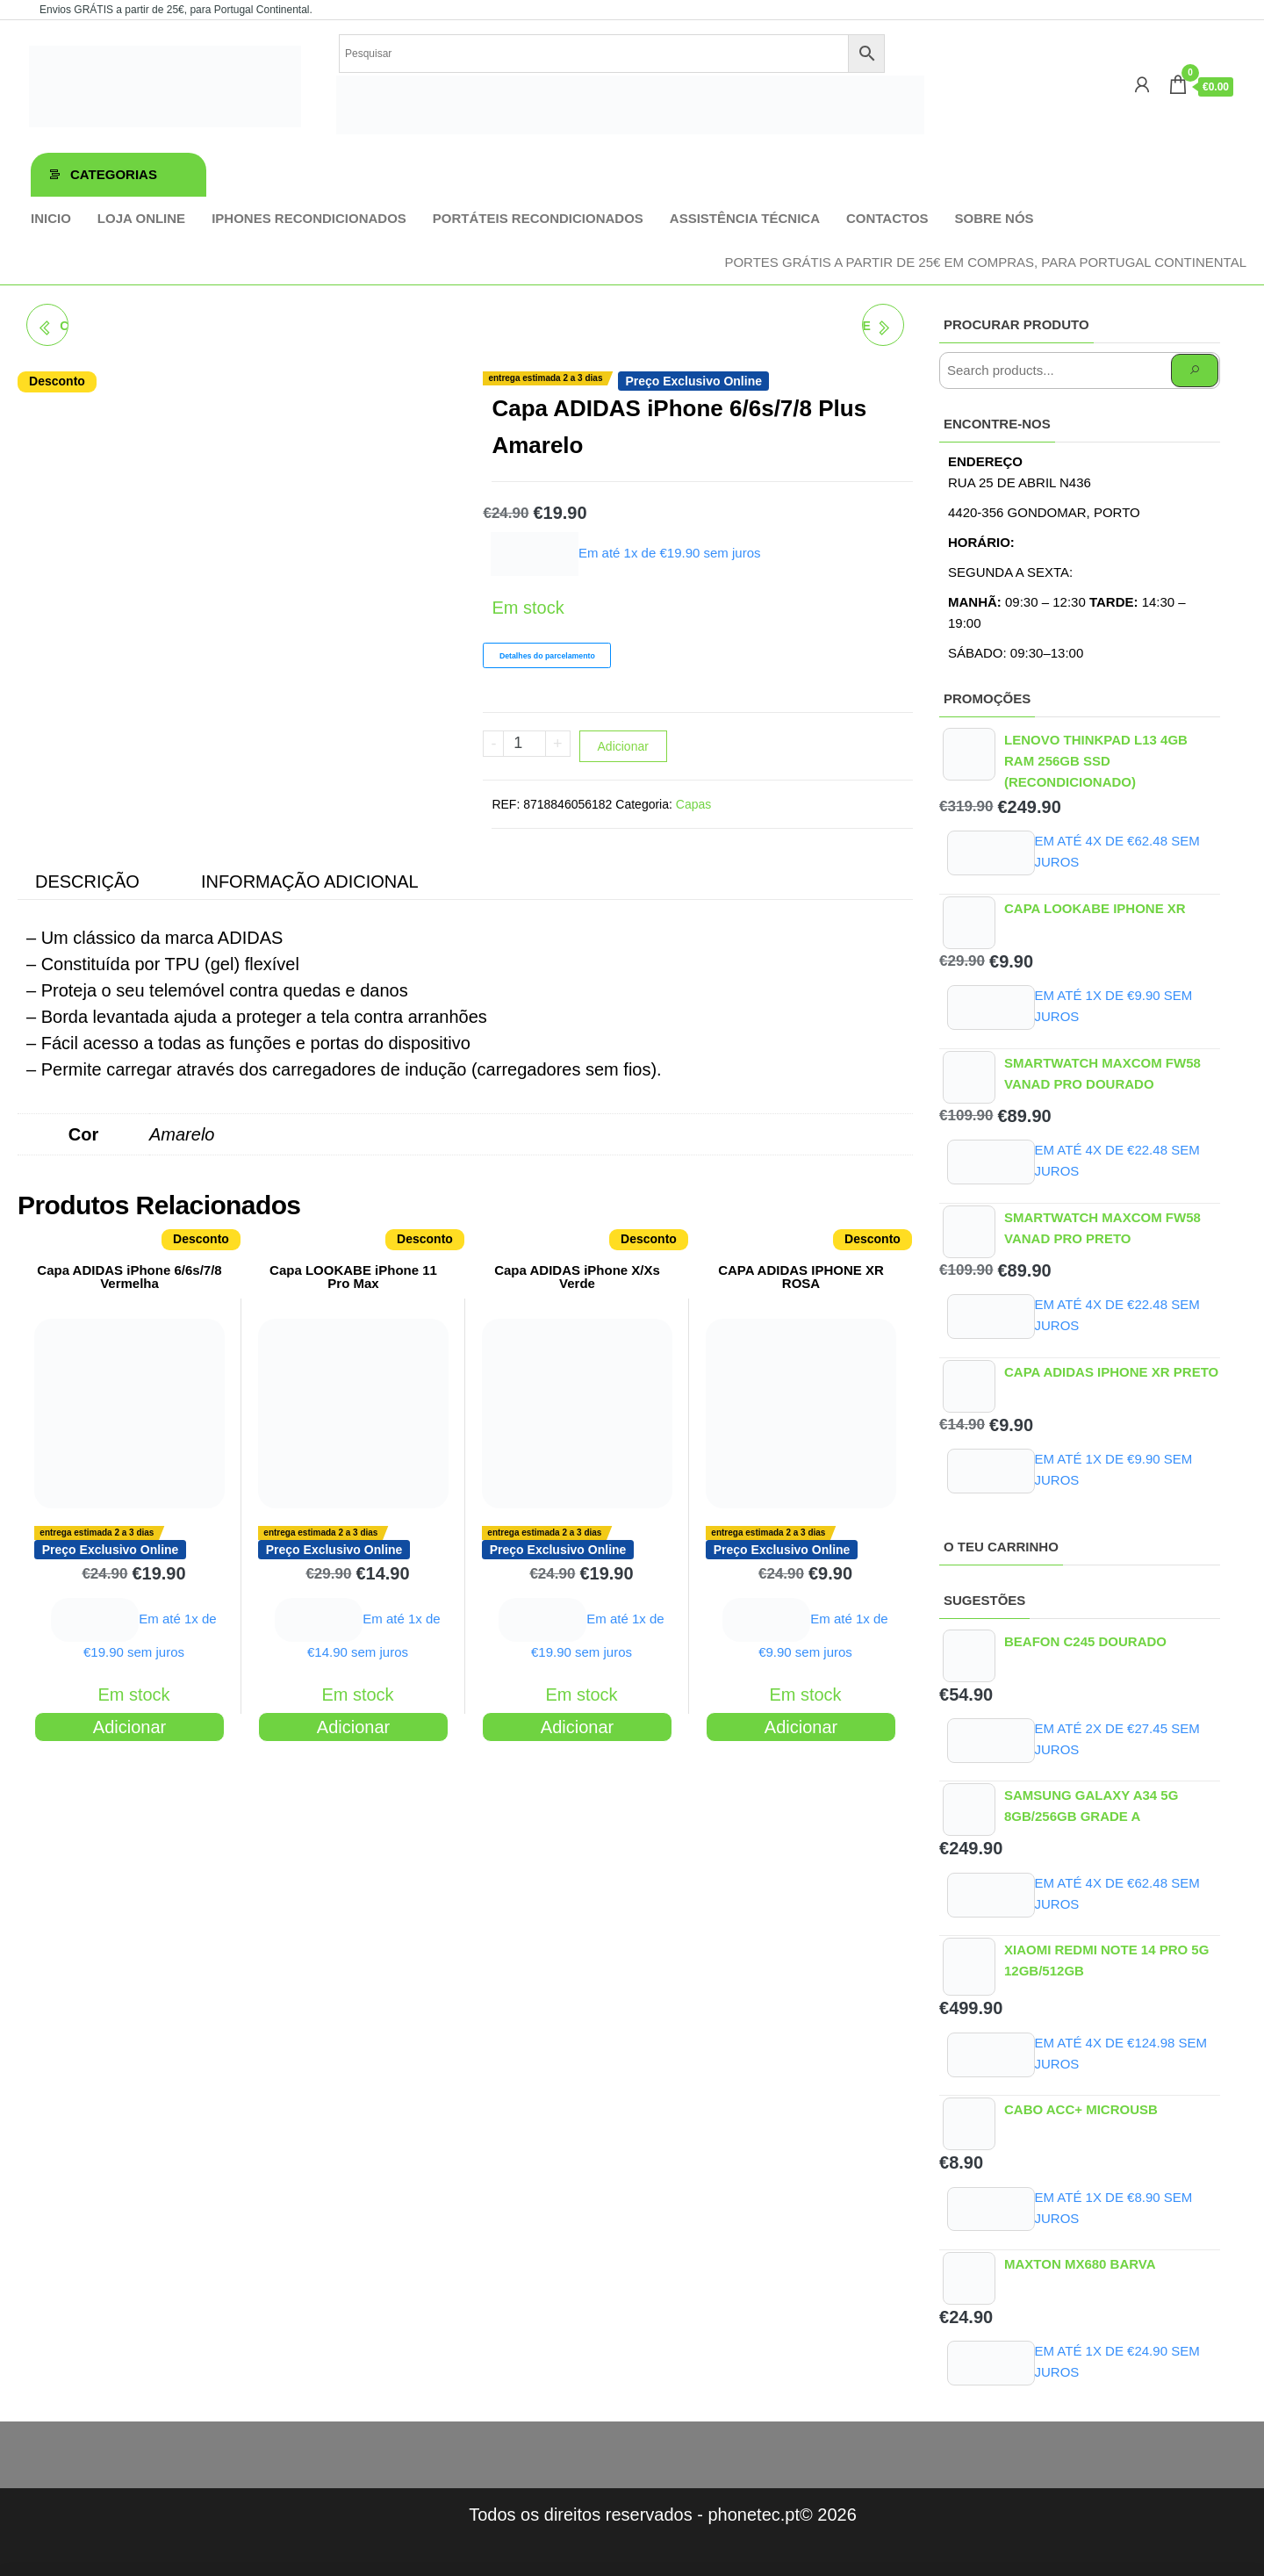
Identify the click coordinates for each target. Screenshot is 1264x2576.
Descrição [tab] (87, 881)
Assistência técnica (745, 218)
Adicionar (623, 746)
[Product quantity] (524, 743)
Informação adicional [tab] (310, 881)
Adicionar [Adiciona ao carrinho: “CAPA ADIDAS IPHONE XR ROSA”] (801, 1727)
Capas (693, 804)
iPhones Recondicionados (309, 218)
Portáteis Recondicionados (538, 218)
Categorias (113, 174)
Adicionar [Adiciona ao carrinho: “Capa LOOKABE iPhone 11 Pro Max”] (353, 1727)
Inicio (51, 218)
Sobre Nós (994, 218)
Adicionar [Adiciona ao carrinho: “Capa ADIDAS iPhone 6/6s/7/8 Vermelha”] (129, 1727)
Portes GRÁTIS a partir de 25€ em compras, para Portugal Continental (985, 262)
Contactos (887, 218)
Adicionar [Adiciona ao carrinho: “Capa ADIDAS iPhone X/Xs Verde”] (577, 1727)
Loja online (141, 218)
